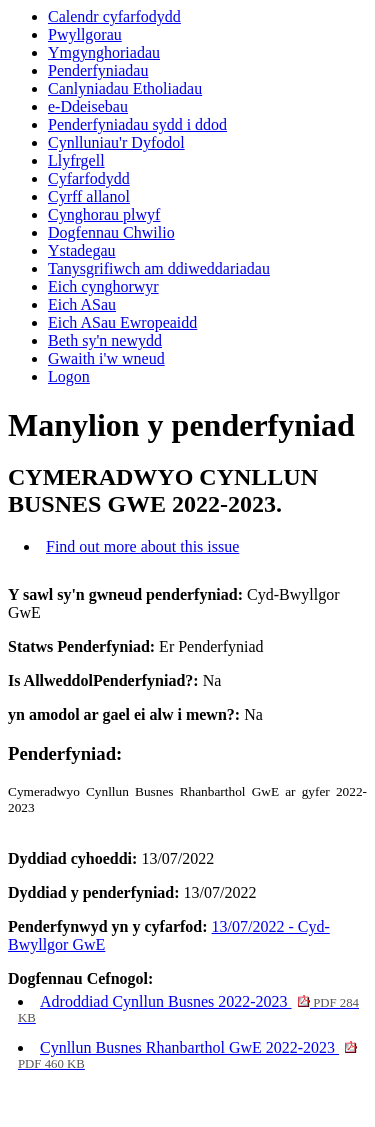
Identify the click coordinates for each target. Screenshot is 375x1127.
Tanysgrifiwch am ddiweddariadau (159, 268)
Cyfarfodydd (89, 178)
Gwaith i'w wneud (106, 358)
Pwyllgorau (85, 34)
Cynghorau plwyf (104, 214)
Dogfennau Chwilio (111, 232)
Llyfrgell (76, 160)
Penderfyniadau (98, 70)
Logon (69, 376)
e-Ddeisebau (88, 106)
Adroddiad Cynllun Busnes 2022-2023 (188, 1009)
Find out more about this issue (142, 546)
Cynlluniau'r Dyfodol (116, 142)
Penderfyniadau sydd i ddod (137, 124)
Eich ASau (82, 304)
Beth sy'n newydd (105, 340)
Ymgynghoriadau (104, 52)
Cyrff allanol (89, 196)
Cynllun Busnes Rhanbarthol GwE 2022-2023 (187, 1055)
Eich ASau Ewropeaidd (122, 322)
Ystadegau (82, 250)
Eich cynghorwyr (103, 286)
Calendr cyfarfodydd (114, 16)
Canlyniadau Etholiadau (125, 88)
